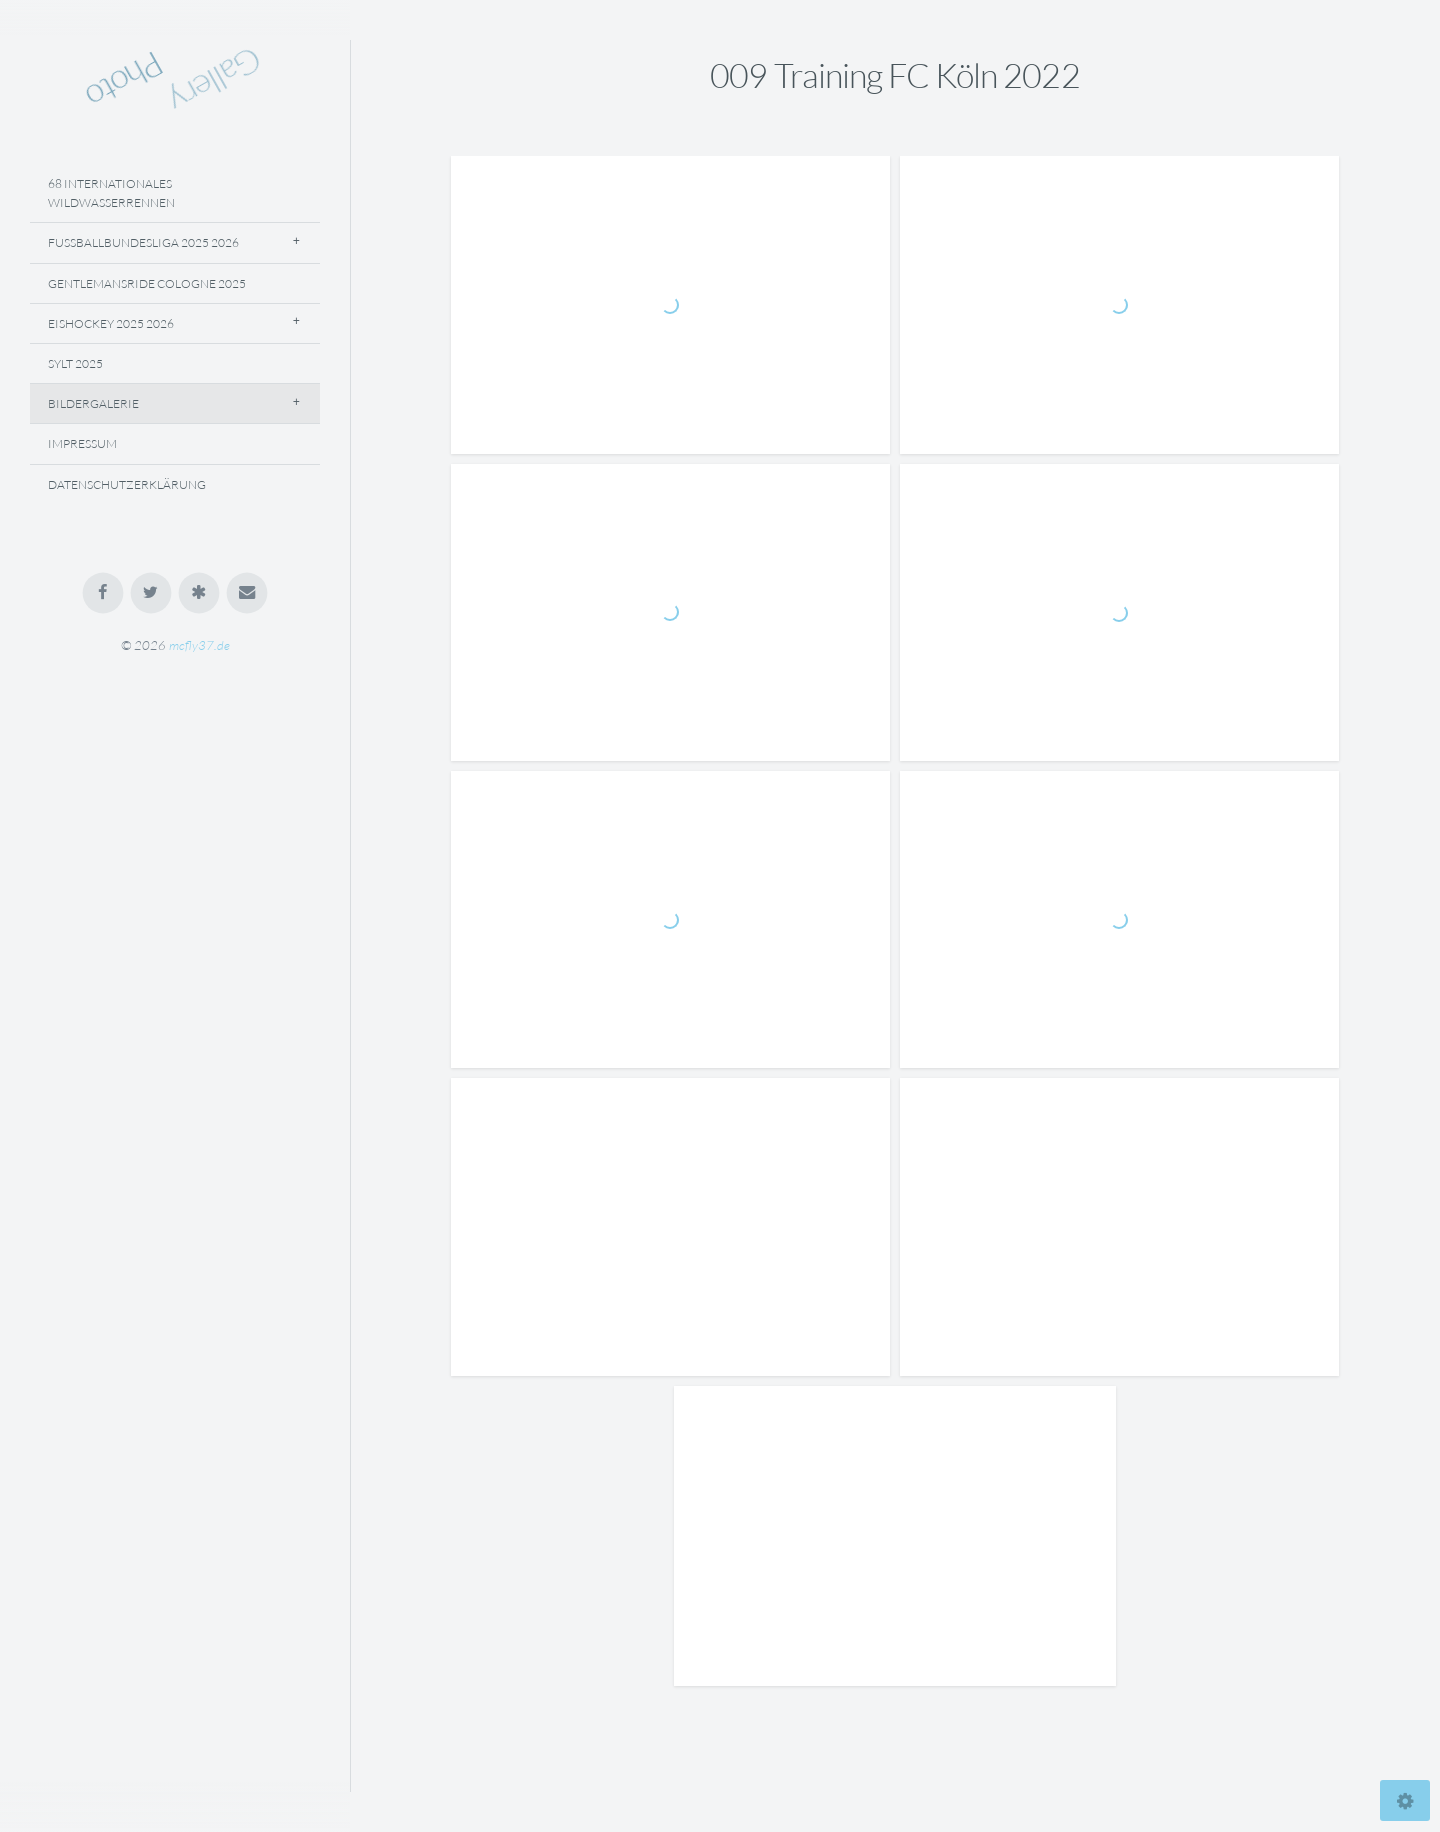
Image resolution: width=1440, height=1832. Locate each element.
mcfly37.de (199, 645)
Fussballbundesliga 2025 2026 (143, 242)
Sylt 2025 (75, 363)
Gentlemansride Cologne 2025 (147, 283)
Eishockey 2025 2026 (111, 323)
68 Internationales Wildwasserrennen (111, 193)
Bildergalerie (93, 403)
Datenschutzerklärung (127, 484)
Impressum (82, 443)
